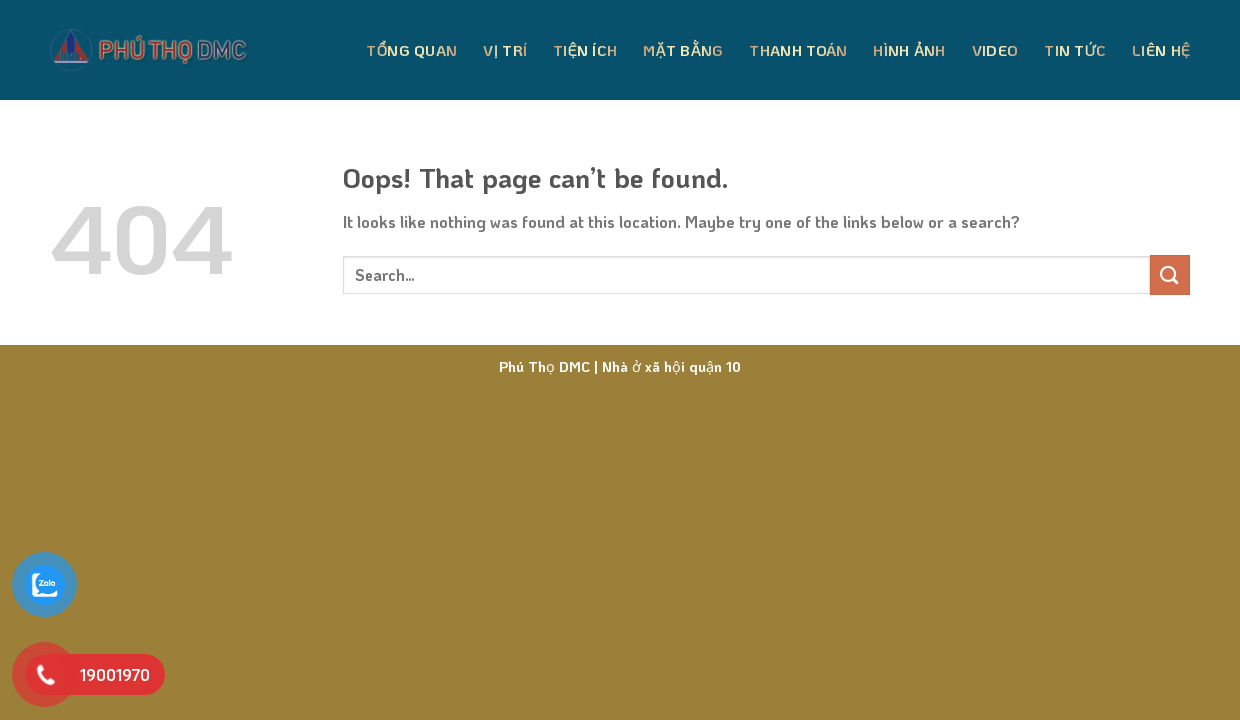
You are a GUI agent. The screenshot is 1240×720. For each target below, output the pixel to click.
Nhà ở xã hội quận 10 (669, 366)
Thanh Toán (798, 50)
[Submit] (1170, 274)
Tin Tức (1075, 50)
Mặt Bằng (683, 50)
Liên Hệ (1161, 50)
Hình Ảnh (909, 50)
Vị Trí (505, 50)
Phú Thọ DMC (544, 366)
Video (995, 50)
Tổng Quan (411, 50)
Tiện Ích (585, 50)
